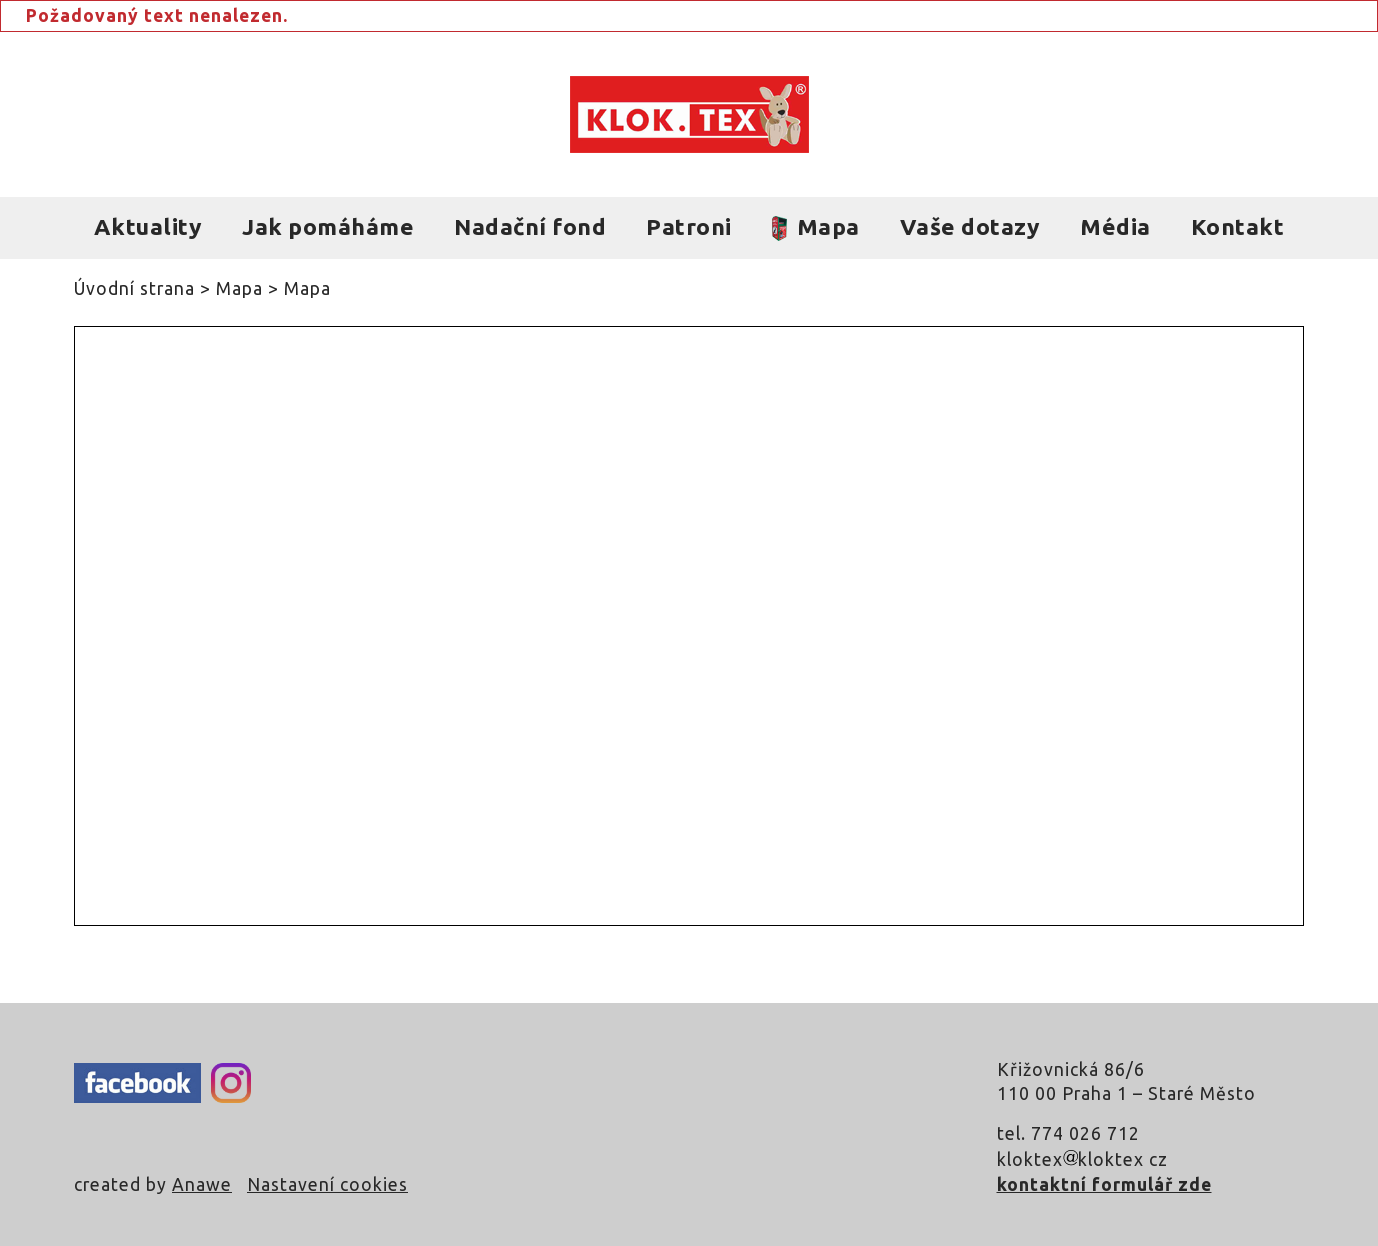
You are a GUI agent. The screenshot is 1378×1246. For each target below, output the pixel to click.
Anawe (202, 1184)
